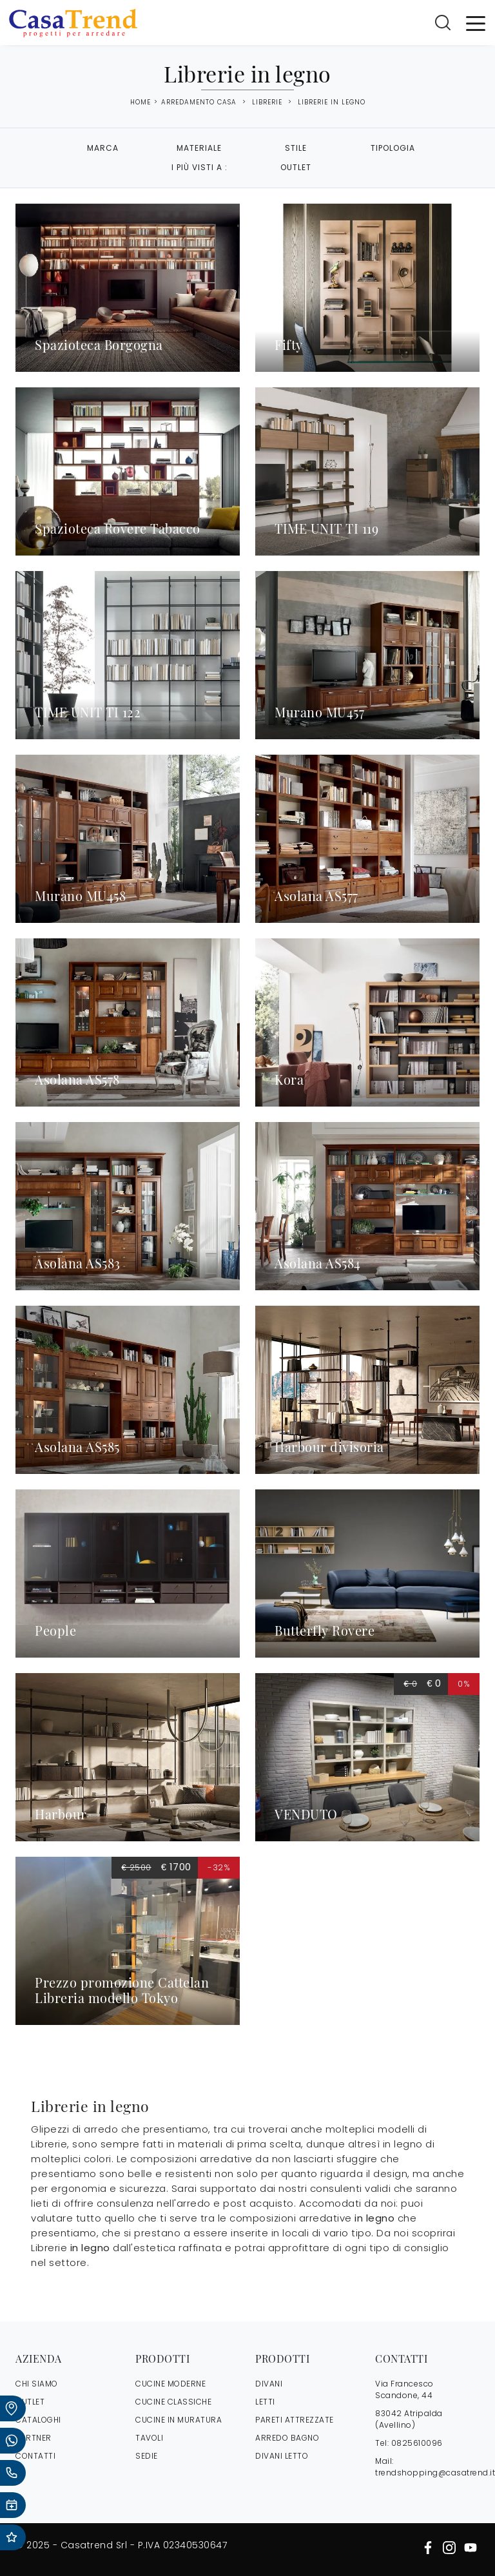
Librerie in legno (331, 102)
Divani (268, 2383)
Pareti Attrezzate (294, 2419)
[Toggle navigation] (475, 22)
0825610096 (417, 2442)
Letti (265, 2401)
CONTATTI (35, 2455)
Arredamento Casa (199, 102)
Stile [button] (296, 147)
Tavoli (149, 2437)
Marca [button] (103, 147)
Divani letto (281, 2455)
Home (140, 102)
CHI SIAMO (36, 2383)
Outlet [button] (295, 167)
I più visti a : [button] (199, 167)
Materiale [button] (199, 147)
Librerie (267, 102)
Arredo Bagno (287, 2437)
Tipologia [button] (393, 147)
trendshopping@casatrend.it (435, 2472)
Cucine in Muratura (178, 2419)
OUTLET (29, 2401)
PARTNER (33, 2437)
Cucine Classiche (173, 2401)
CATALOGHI (38, 2419)
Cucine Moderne (170, 2383)
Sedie (146, 2455)
